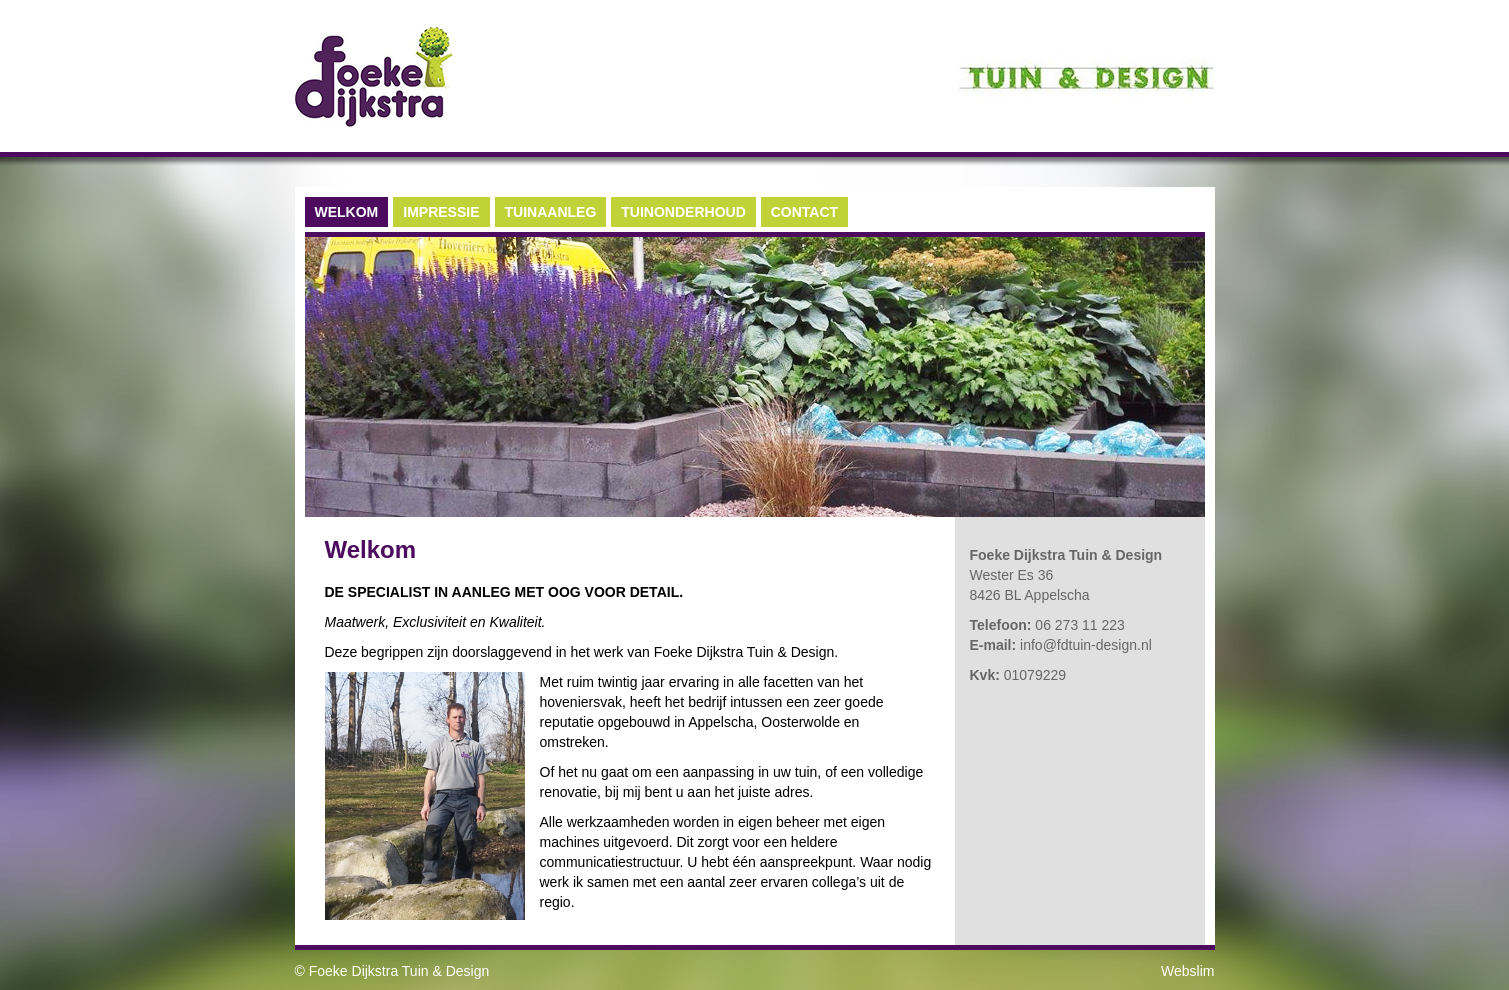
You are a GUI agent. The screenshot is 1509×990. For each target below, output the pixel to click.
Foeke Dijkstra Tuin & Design (399, 971)
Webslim (1187, 971)
